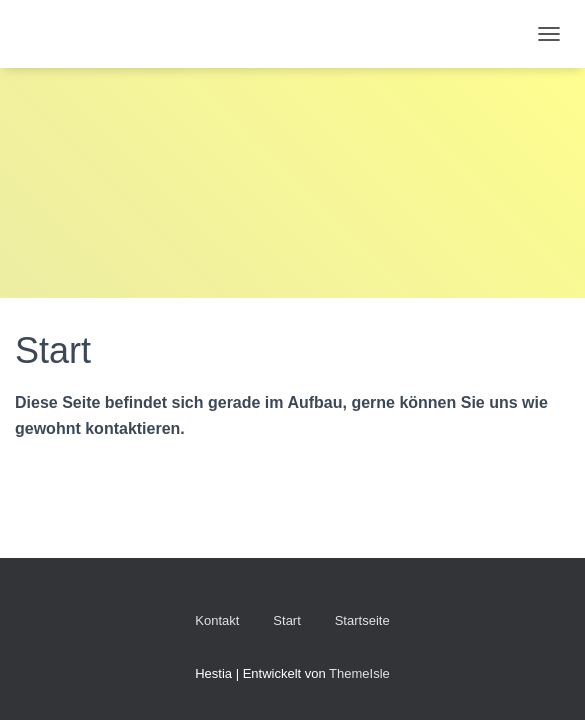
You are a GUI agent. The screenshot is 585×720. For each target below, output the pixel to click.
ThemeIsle (359, 673)
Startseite (362, 620)
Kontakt (217, 620)
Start (286, 620)
